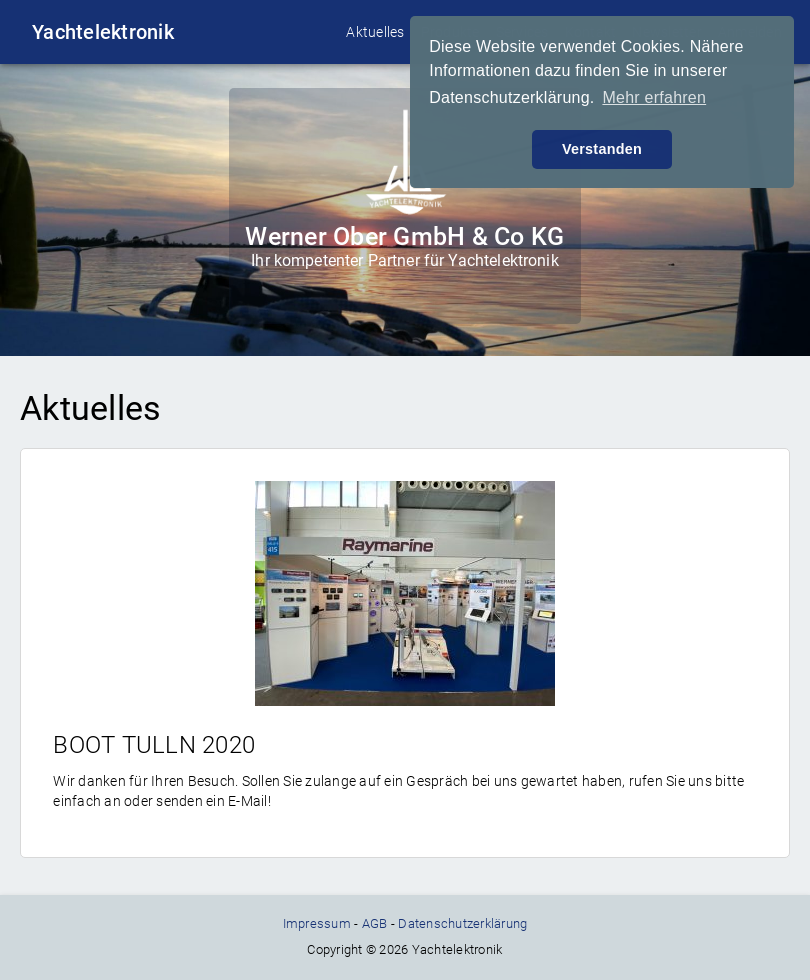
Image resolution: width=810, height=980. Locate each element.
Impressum (317, 923)
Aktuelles (375, 32)
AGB (375, 923)
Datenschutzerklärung (462, 923)
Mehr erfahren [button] (654, 97)
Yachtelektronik (103, 32)
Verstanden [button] (602, 149)
